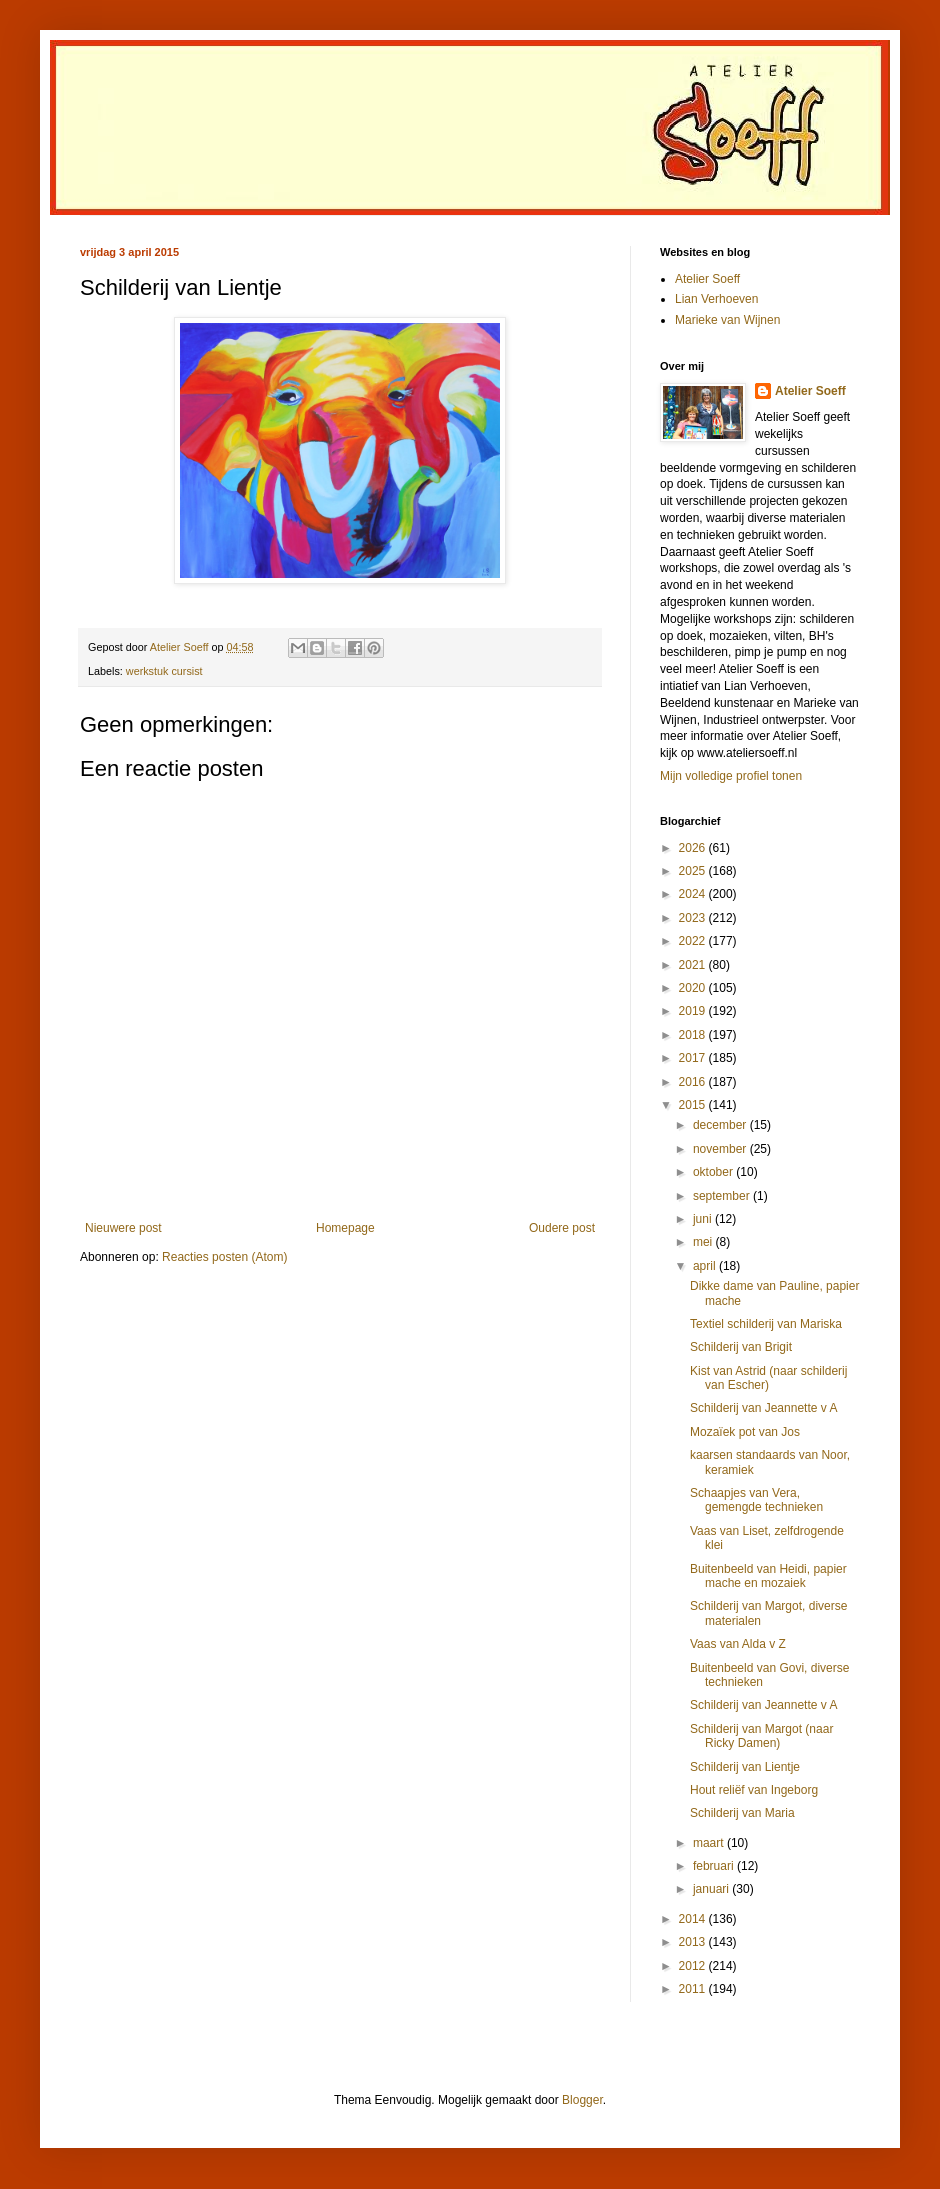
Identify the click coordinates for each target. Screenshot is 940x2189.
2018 (694, 1035)
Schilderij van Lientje (745, 1767)
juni (704, 1219)
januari (712, 1889)
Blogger (582, 2100)
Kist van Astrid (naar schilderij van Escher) (768, 1378)
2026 (694, 848)
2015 (694, 1105)
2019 (694, 1011)
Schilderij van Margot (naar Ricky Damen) (761, 1736)
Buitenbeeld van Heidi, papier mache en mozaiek (768, 1576)
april (706, 1266)
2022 (694, 941)
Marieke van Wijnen (727, 320)
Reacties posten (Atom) (224, 1257)
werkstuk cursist (164, 671)
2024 (694, 894)
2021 (694, 965)
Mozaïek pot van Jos (745, 1432)
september (723, 1196)
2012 (694, 1966)
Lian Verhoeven (716, 299)
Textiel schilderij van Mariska (766, 1324)
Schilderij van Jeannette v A (763, 1408)
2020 (694, 988)
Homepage (345, 1228)
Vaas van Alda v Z (738, 1644)
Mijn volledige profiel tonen (731, 776)
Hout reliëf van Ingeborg (754, 1790)
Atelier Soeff (707, 279)
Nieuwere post (123, 1228)
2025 (694, 871)
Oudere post (562, 1228)
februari (715, 1866)
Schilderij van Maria (742, 1813)
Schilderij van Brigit (741, 1347)
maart (710, 1843)
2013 (694, 1942)
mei (704, 1242)
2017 (694, 1058)
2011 (694, 1989)
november (721, 1149)
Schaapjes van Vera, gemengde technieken (756, 1500)
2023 (694, 918)
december (721, 1125)
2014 (694, 1919)
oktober (714, 1172)
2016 (694, 1082)
